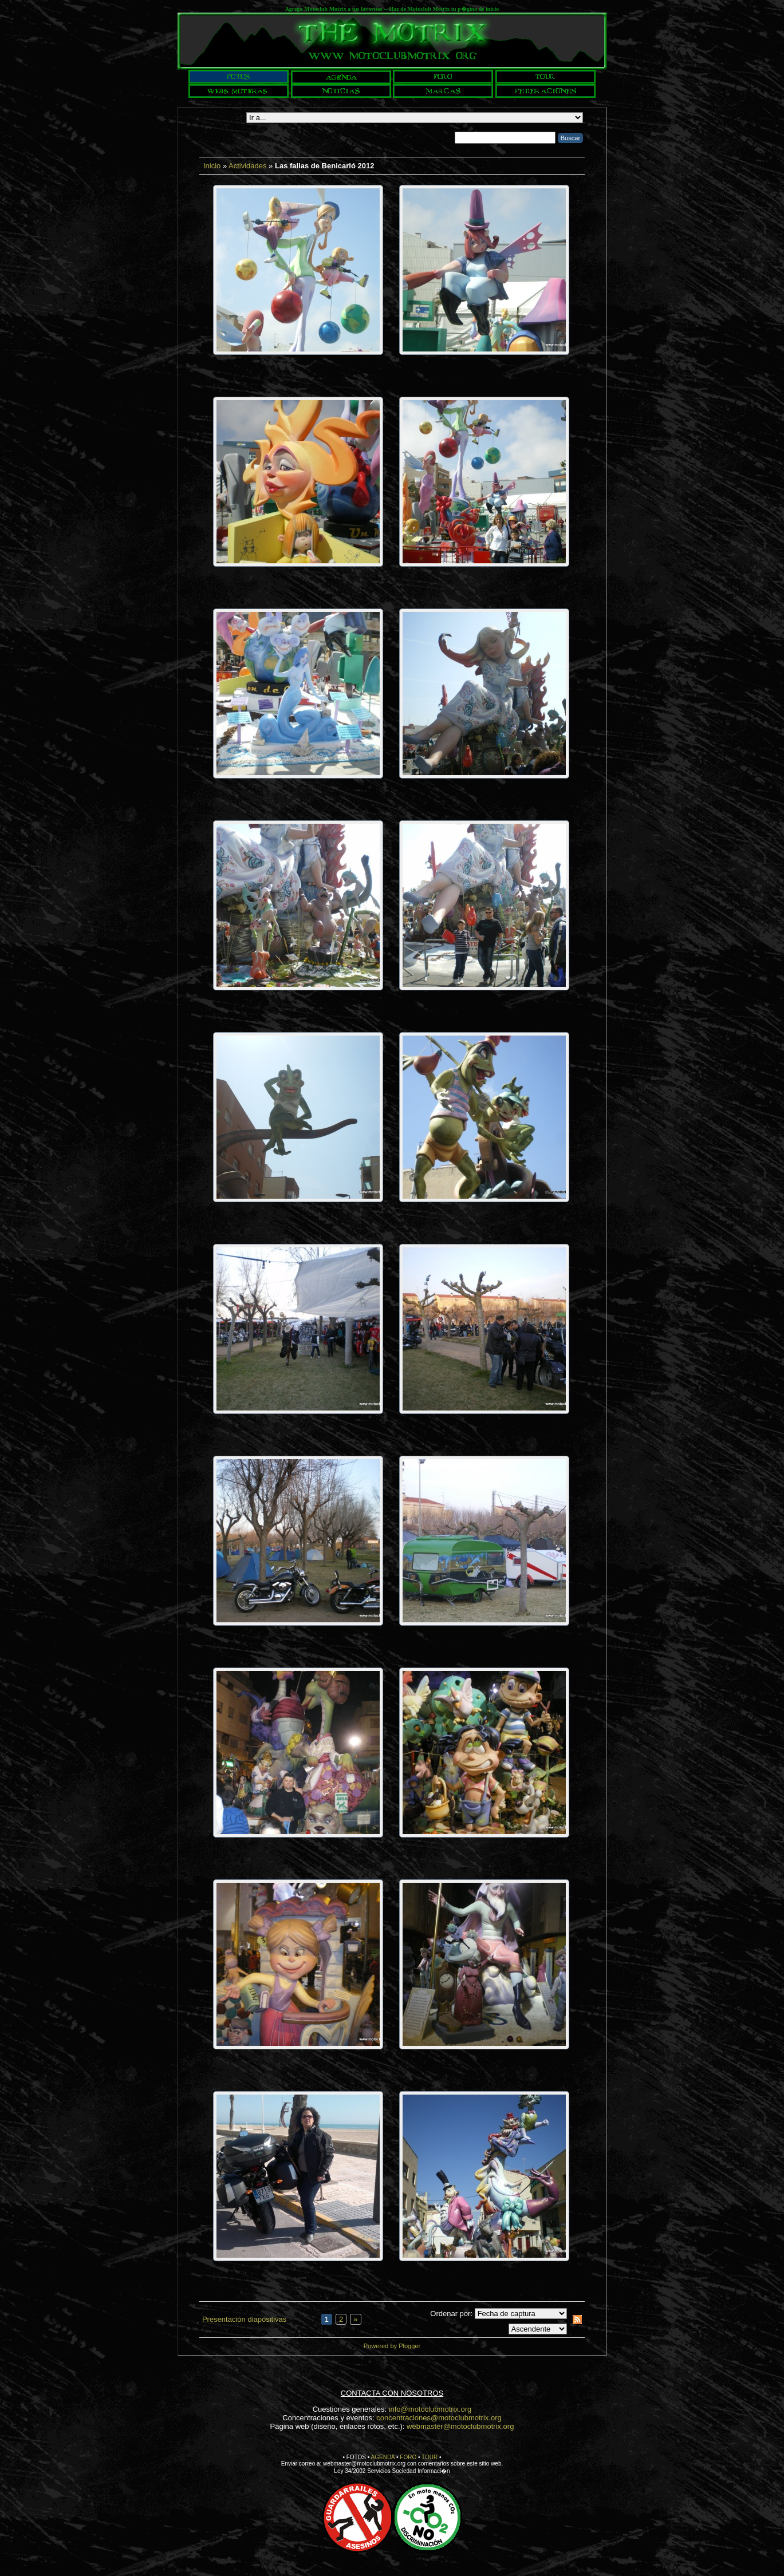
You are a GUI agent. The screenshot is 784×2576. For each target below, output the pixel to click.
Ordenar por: (451, 2313)
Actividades (247, 165)
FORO (408, 2457)
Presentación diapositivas (244, 2319)
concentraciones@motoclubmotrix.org (438, 2417)
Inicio (211, 165)
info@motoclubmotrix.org (430, 2409)
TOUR (429, 2457)
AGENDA (383, 2457)
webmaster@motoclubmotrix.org (460, 2426)
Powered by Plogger (392, 2345)
